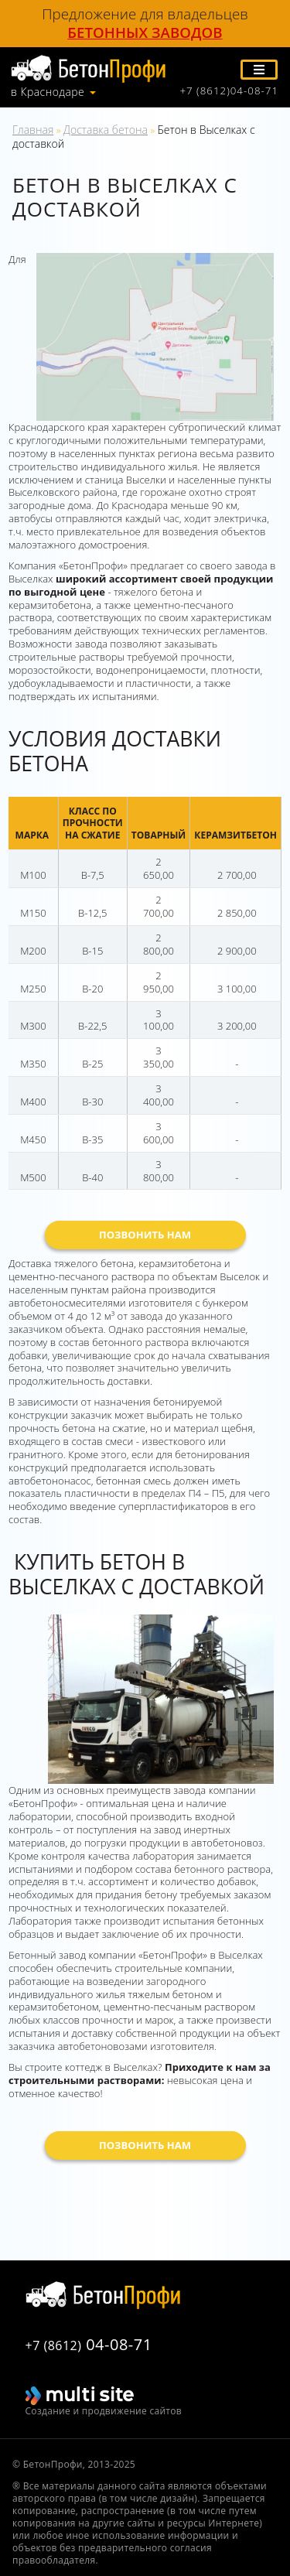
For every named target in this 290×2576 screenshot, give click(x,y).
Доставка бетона (105, 129)
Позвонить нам (145, 1235)
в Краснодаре (47, 92)
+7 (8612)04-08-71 (228, 91)
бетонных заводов (144, 32)
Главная (32, 129)
